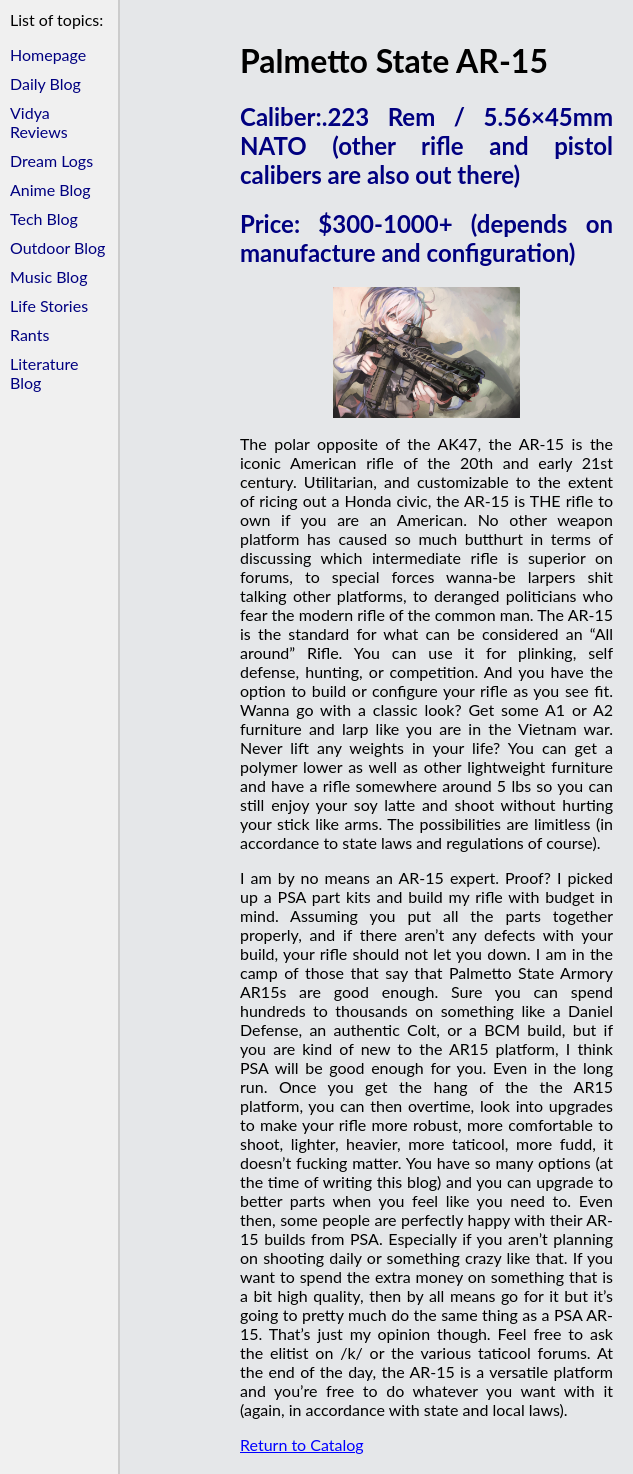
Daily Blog (45, 83)
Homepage (48, 54)
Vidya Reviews (39, 122)
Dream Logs (51, 160)
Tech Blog (44, 218)
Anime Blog (50, 189)
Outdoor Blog (57, 247)
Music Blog (48, 276)
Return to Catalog (302, 1444)
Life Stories (49, 305)
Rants (29, 334)
